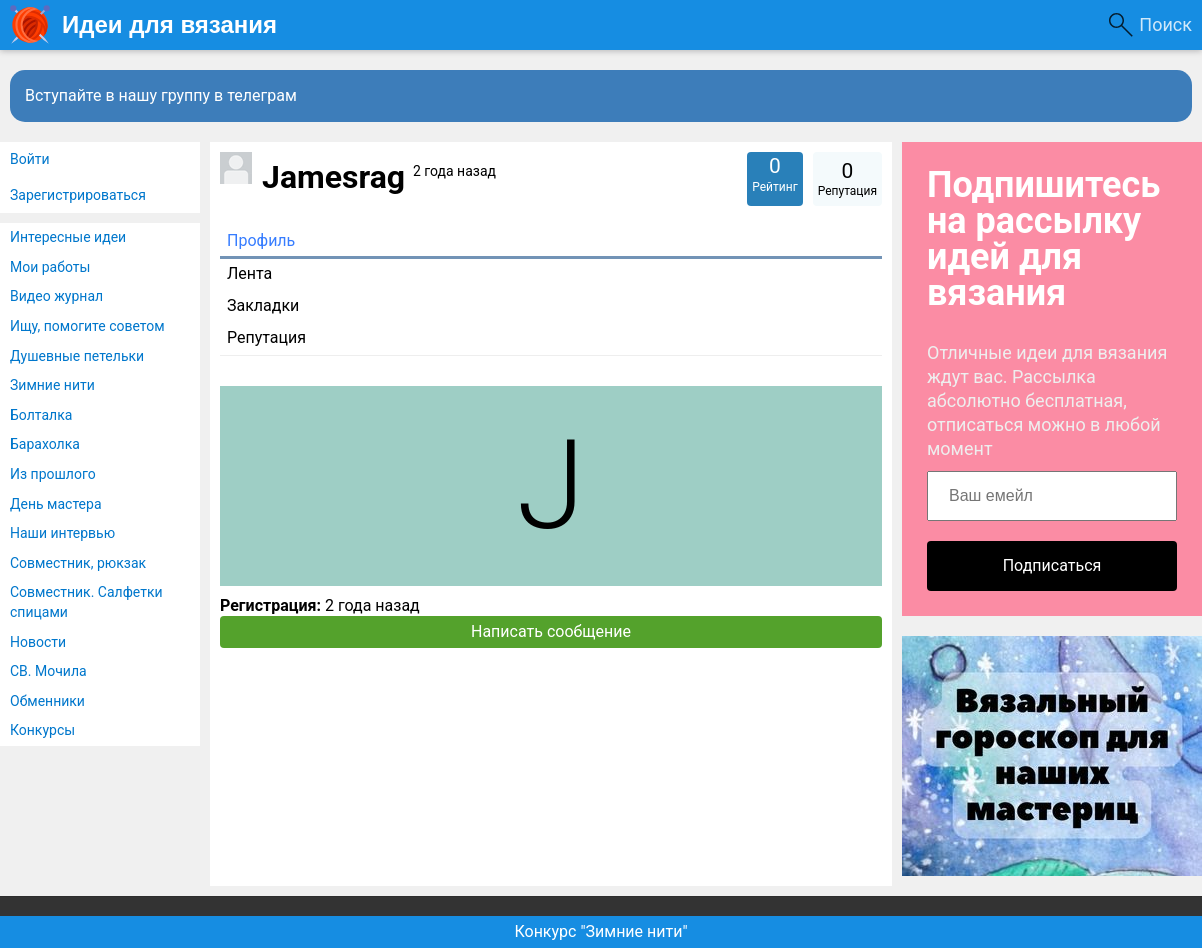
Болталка (41, 415)
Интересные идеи (68, 237)
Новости (38, 642)
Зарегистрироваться (78, 195)
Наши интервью (62, 533)
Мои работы (50, 267)
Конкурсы (42, 730)
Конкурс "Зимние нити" (600, 931)
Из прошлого (53, 474)
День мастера (56, 504)
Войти (30, 159)
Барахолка (45, 444)
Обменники (47, 701)
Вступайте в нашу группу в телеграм (161, 95)
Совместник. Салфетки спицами (86, 602)
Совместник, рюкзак (78, 563)
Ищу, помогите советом (87, 326)
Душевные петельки (77, 356)
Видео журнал (56, 296)
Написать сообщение (551, 631)
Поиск (1165, 24)
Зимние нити (52, 385)
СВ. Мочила (48, 671)
